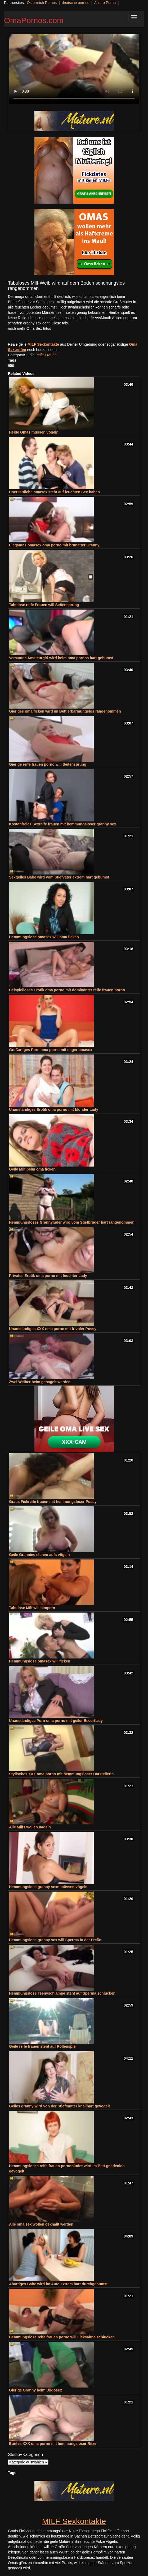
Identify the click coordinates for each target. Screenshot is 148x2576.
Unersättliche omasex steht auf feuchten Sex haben (54, 492)
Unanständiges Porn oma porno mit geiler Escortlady (56, 1720)
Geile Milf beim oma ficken (32, 1169)
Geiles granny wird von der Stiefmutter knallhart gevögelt (59, 2106)
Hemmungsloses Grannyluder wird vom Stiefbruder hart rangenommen (71, 1222)
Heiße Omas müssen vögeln (34, 432)
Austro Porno (105, 3)
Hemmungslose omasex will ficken (39, 1661)
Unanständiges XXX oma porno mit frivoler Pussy (52, 1329)
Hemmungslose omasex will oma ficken (44, 937)
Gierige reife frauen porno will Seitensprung (47, 764)
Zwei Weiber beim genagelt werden (39, 1382)
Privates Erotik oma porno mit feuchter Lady (48, 1276)
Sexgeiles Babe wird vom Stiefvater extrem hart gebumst (59, 877)
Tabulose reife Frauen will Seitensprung (44, 605)
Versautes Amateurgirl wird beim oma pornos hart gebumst (61, 658)
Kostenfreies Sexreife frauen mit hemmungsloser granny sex (62, 824)
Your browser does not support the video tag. (74, 69)
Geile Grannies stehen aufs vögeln (39, 1555)
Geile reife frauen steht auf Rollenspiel (43, 2046)
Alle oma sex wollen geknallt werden (41, 2224)
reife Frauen (46, 355)
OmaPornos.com (34, 20)
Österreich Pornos (42, 3)
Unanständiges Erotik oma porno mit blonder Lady (53, 1109)
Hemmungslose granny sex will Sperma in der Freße (55, 1940)
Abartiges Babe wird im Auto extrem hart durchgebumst (58, 2284)
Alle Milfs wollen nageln (30, 1827)
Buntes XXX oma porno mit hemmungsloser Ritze (52, 2443)
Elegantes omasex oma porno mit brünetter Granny (54, 545)
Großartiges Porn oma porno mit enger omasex (50, 1050)
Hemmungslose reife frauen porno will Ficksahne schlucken (62, 2337)
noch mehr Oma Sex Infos (29, 328)
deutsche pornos (75, 3)
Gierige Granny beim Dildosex (35, 2390)
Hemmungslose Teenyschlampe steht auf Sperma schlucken (62, 1993)
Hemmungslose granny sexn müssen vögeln (48, 1887)
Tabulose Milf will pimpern (32, 1608)
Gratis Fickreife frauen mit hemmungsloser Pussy (53, 1501)
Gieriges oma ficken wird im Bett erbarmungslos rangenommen (65, 711)
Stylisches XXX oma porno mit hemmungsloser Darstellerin (61, 1774)
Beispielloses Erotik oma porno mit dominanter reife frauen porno (67, 990)
